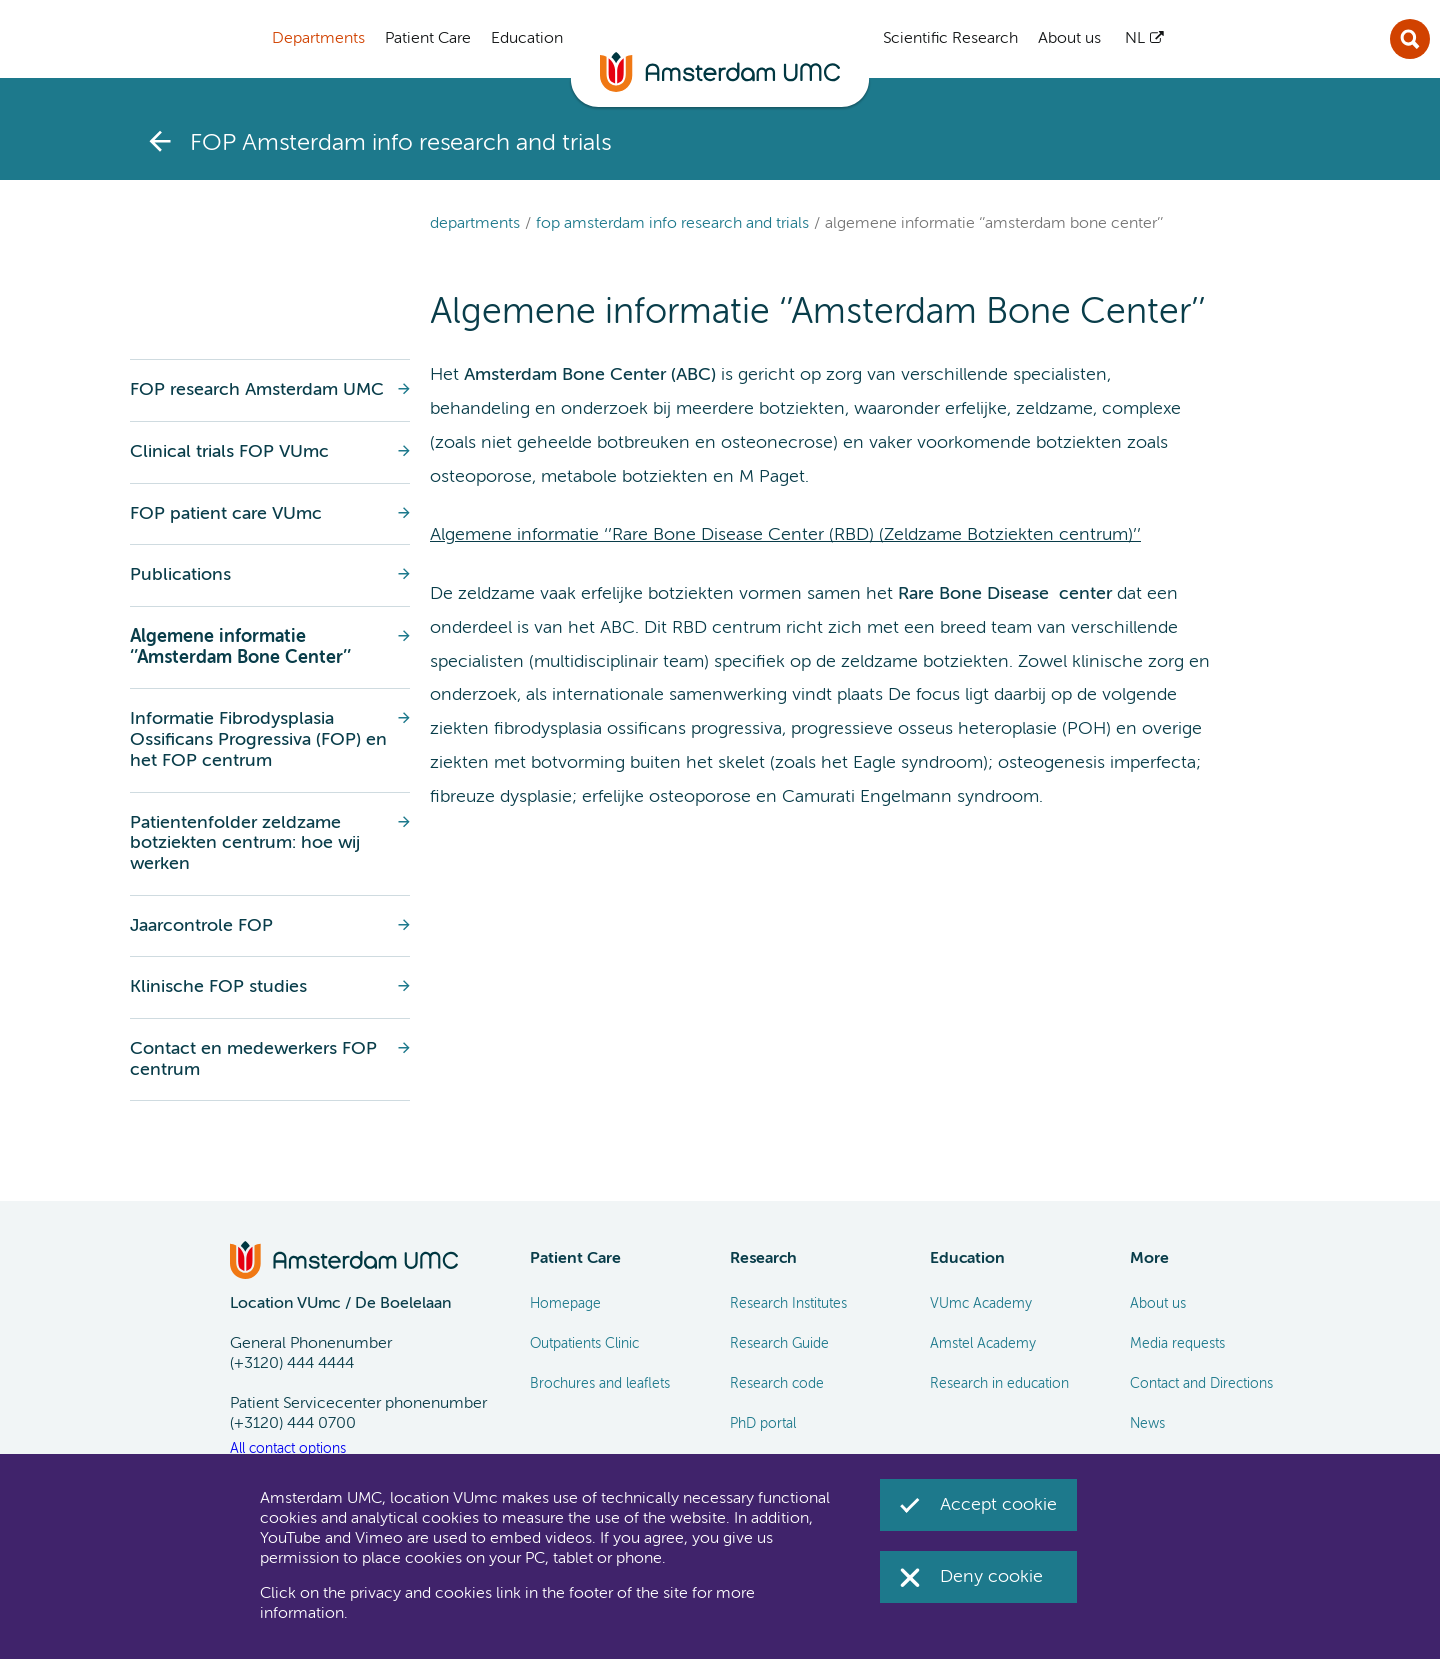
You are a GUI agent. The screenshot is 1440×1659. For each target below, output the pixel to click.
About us (1158, 1304)
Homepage (565, 1304)
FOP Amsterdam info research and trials (672, 224)
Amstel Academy (983, 1344)
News (1147, 1424)
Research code (777, 1384)
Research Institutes (788, 1304)
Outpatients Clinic (584, 1344)
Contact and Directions (1201, 1384)
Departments (475, 224)
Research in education (999, 1384)
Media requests (1177, 1344)
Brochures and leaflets (600, 1384)
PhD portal (763, 1424)
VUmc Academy (981, 1304)
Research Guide (779, 1344)
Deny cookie (991, 1577)
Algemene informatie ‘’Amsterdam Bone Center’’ (994, 224)
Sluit (1410, 39)
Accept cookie (998, 1505)
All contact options (288, 1449)
